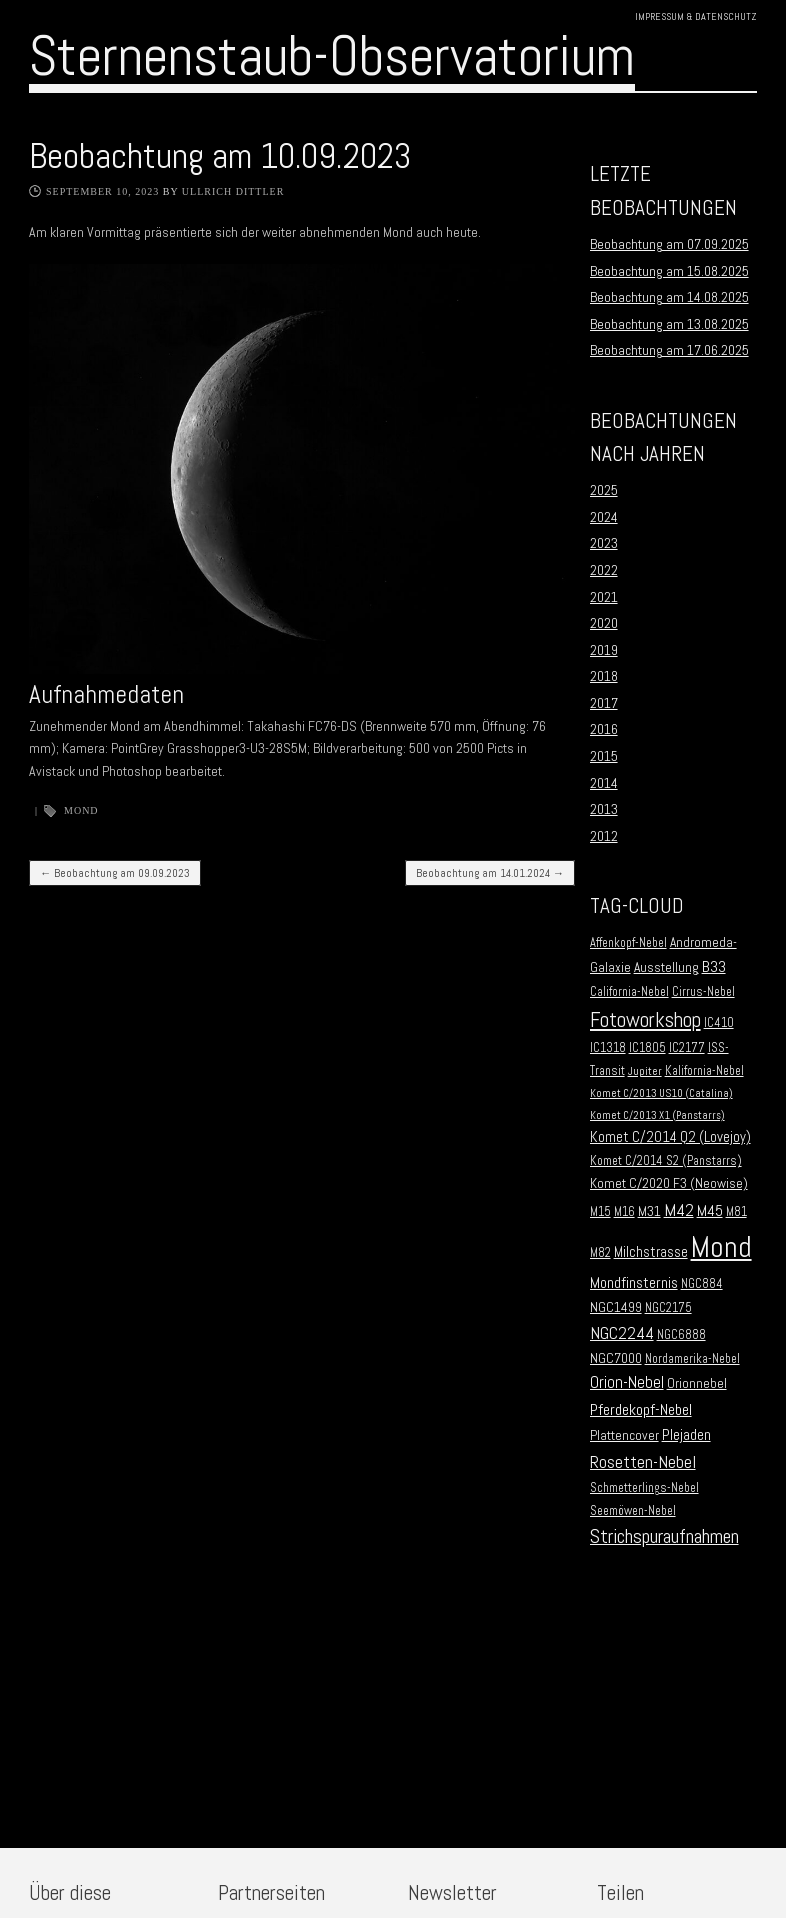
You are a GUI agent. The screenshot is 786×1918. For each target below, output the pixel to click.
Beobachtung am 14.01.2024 (490, 873)
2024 (604, 517)
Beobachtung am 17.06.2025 (669, 350)
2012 (604, 836)
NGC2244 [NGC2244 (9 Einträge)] (622, 1333)
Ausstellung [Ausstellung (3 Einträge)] (666, 967)
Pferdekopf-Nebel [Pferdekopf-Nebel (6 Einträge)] (641, 1409)
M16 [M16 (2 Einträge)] (624, 1212)
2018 (604, 676)
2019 (604, 650)
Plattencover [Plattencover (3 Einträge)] (624, 1435)
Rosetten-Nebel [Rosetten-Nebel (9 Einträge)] (643, 1462)
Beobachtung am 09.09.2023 (115, 873)
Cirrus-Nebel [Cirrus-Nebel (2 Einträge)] (703, 992)
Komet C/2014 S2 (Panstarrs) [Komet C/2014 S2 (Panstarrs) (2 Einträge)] (666, 1161)
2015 (604, 756)
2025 (604, 490)
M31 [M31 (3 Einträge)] (649, 1211)
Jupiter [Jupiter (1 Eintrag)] (645, 1071)
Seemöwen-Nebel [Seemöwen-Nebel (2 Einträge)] (633, 1511)
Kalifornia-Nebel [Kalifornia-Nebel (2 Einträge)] (704, 1071)
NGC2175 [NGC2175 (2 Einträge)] (668, 1308)
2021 (604, 597)
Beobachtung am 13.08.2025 (669, 324)
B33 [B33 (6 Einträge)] (714, 966)
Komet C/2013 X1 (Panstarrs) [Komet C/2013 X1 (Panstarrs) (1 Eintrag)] (657, 1115)
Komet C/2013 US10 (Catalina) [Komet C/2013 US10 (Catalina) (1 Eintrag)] (661, 1093)
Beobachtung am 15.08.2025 (669, 271)
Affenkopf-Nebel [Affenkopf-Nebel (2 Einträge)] (628, 943)
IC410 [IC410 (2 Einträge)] (719, 1023)
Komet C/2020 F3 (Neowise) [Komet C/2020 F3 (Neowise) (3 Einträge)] (669, 1183)
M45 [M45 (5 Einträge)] (710, 1211)
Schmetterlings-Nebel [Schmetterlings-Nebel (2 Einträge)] (644, 1488)
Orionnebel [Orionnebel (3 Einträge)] (697, 1383)
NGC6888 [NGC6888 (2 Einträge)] (681, 1335)
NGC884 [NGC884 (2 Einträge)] (702, 1284)
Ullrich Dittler (233, 191)
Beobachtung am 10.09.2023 (220, 156)
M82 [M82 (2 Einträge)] (600, 1253)
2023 (604, 543)
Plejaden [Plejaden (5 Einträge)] (686, 1435)
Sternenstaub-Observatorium (332, 56)
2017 (604, 703)
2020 (604, 623)
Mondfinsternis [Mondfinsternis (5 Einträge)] (634, 1283)
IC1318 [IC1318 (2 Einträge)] (608, 1048)
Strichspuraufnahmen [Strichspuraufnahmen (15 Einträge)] (664, 1536)
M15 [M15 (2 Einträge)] (600, 1212)
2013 (604, 809)
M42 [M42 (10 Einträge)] (679, 1209)
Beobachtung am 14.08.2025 (669, 297)
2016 (604, 729)
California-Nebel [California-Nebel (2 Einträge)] (629, 992)
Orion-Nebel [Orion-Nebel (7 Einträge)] (627, 1382)
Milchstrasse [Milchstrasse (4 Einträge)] (651, 1252)
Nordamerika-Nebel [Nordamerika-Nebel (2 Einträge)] (692, 1359)
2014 (604, 783)
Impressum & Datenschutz (696, 16)
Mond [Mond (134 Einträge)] (721, 1247)
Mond (81, 810)
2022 (604, 570)
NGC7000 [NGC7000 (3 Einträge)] (616, 1358)
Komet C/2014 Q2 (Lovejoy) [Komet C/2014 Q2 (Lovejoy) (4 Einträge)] (670, 1137)
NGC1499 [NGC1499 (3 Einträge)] (616, 1307)
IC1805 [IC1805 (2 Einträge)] (647, 1048)
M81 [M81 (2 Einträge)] (736, 1212)
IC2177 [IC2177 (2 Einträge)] (687, 1048)
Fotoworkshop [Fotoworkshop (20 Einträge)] (645, 1019)
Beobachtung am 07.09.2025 (669, 244)
